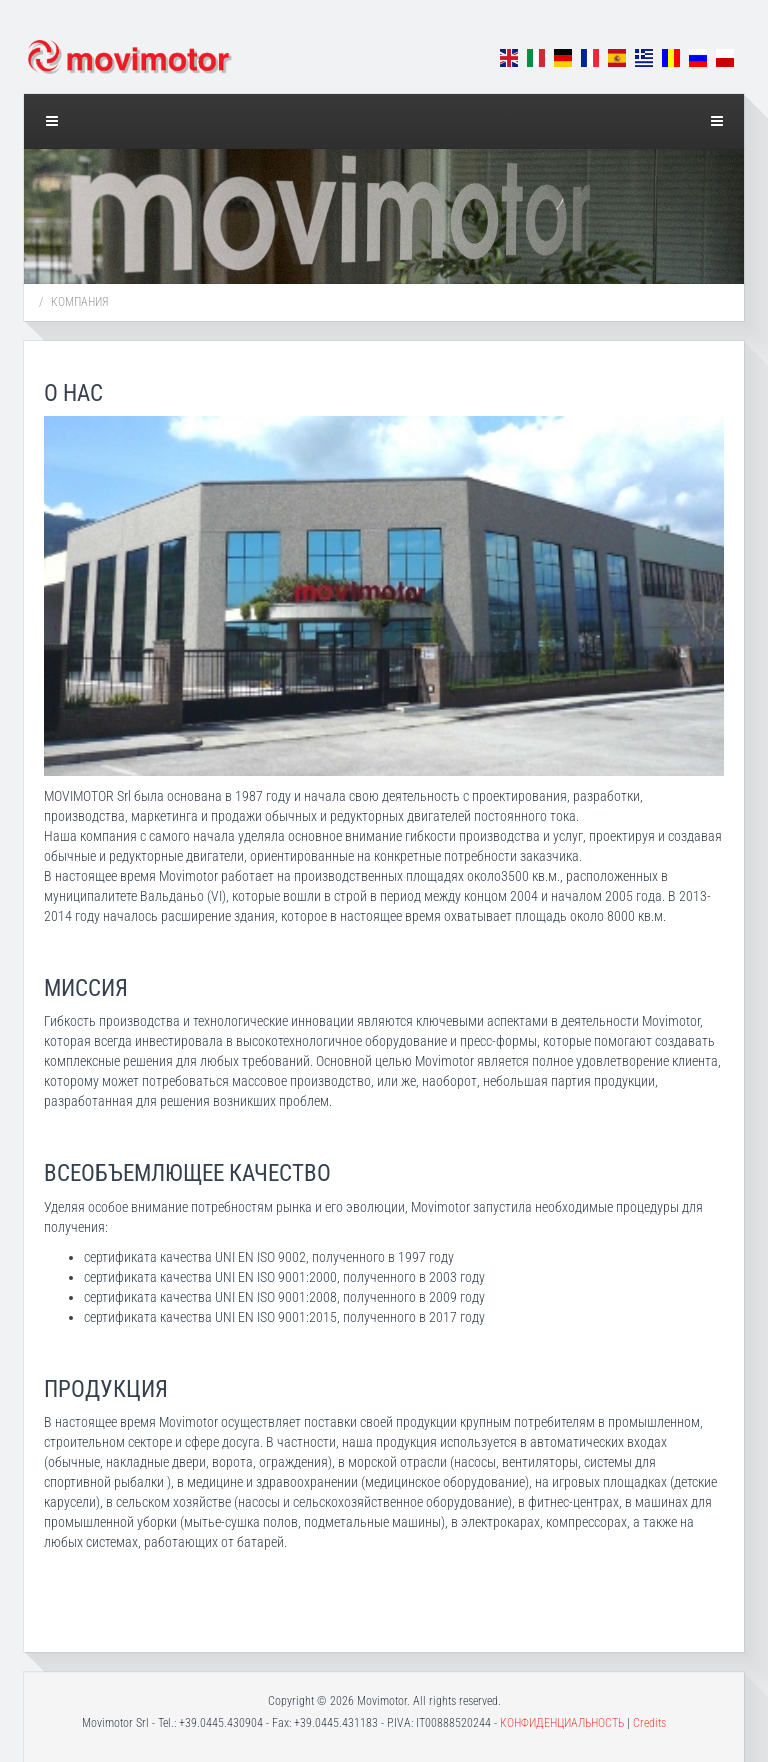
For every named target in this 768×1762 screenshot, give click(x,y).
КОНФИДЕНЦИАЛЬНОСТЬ (562, 1723)
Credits (649, 1723)
